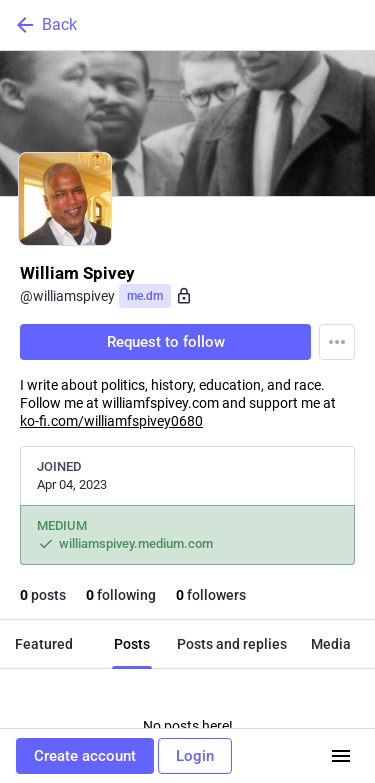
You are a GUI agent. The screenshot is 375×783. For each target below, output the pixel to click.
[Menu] (337, 342)
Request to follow (166, 342)
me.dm (145, 296)
